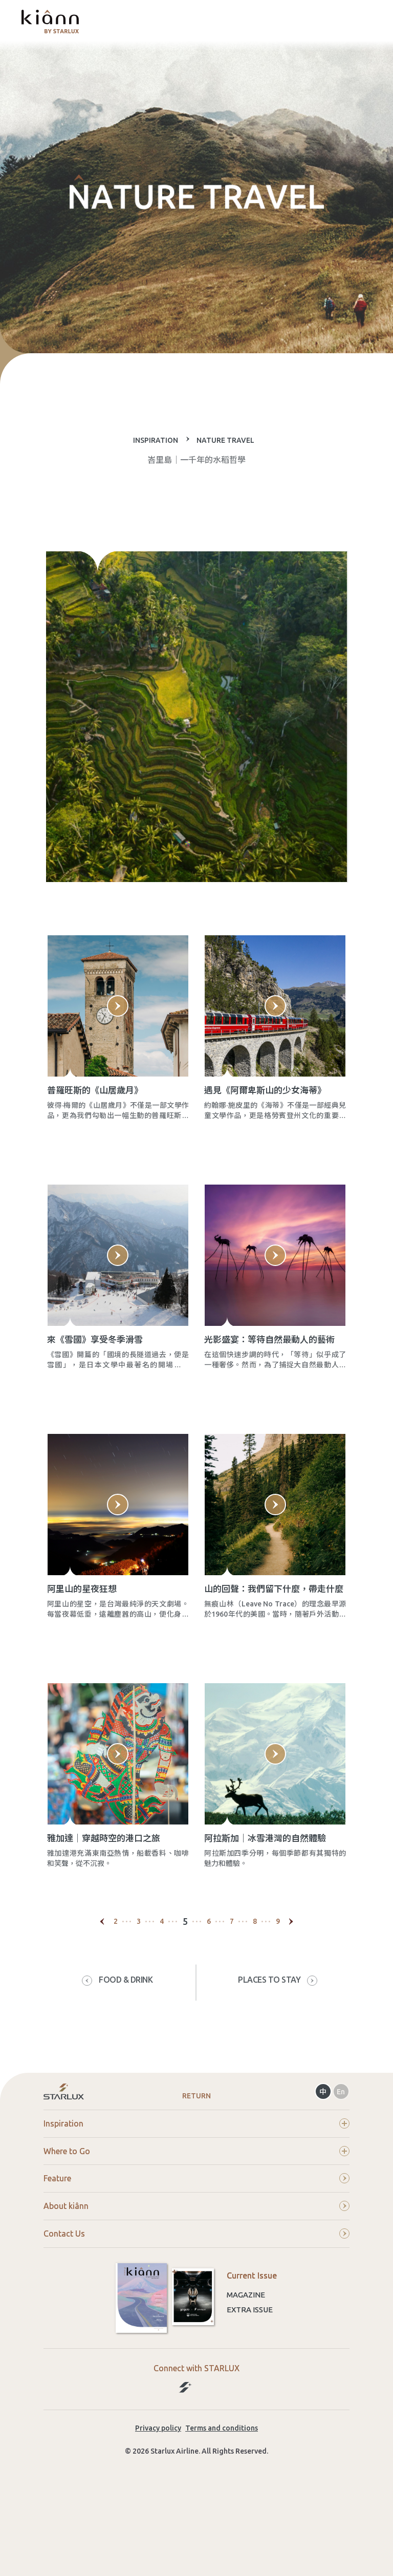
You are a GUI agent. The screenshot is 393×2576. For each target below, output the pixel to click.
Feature (196, 2247)
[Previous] (102, 1990)
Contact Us (196, 2303)
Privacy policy (158, 2497)
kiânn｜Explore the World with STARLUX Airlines (50, 21)
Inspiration (196, 2192)
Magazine (246, 2363)
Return (196, 2164)
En (341, 2160)
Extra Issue (250, 2378)
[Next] (291, 1990)
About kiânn (196, 2275)
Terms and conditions (221, 2497)
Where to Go (196, 2220)
